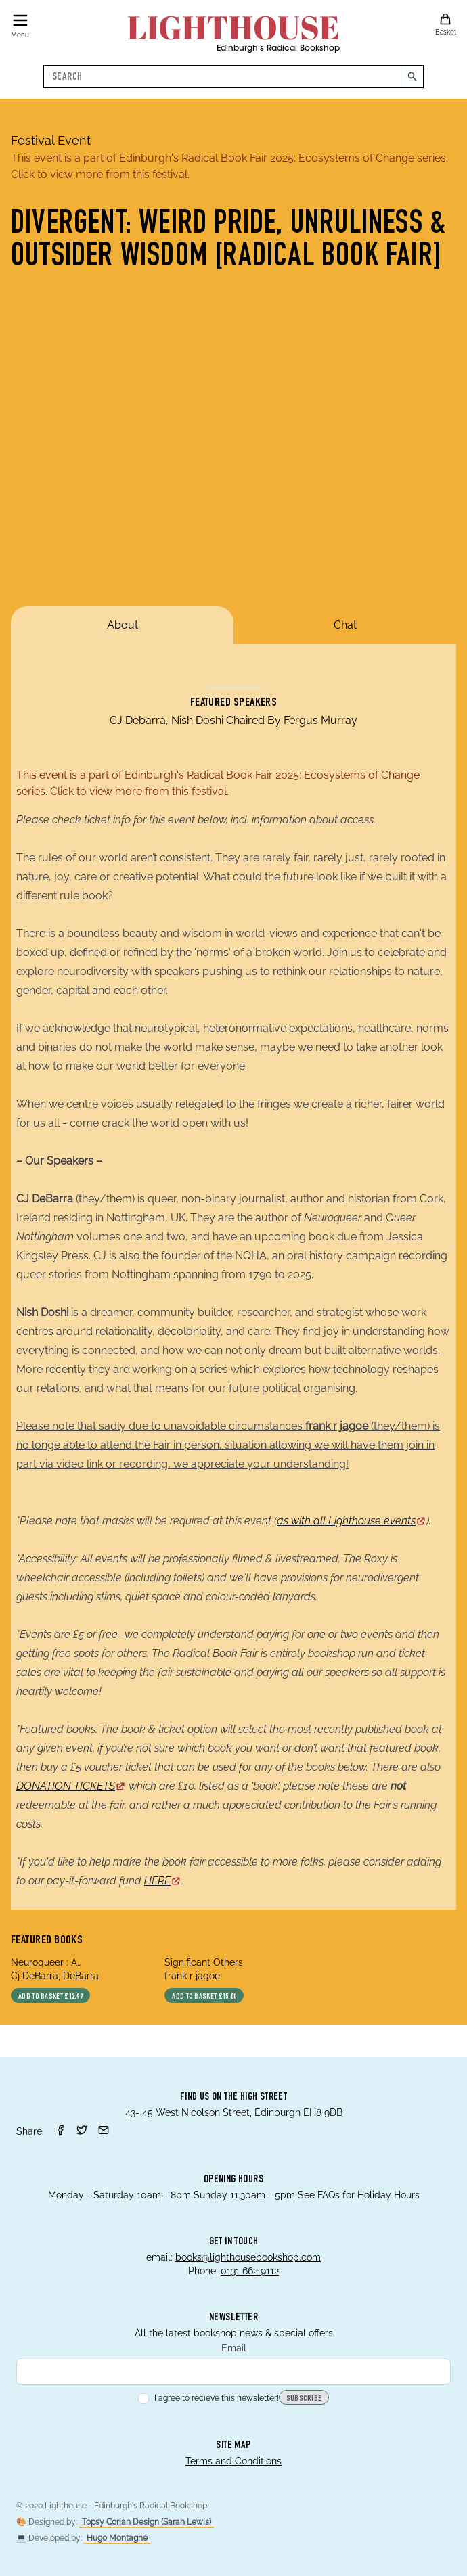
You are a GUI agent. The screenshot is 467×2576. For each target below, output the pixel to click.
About (122, 624)
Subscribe (304, 2399)
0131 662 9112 (250, 2270)
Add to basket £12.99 (50, 1997)
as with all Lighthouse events (351, 1520)
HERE (162, 1880)
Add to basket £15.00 (204, 1997)
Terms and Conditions (233, 2461)
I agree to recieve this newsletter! (208, 2398)
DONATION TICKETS (71, 1786)
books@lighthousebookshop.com (248, 2257)
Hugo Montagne (117, 2538)
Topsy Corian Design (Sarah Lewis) (146, 2522)
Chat (345, 624)
